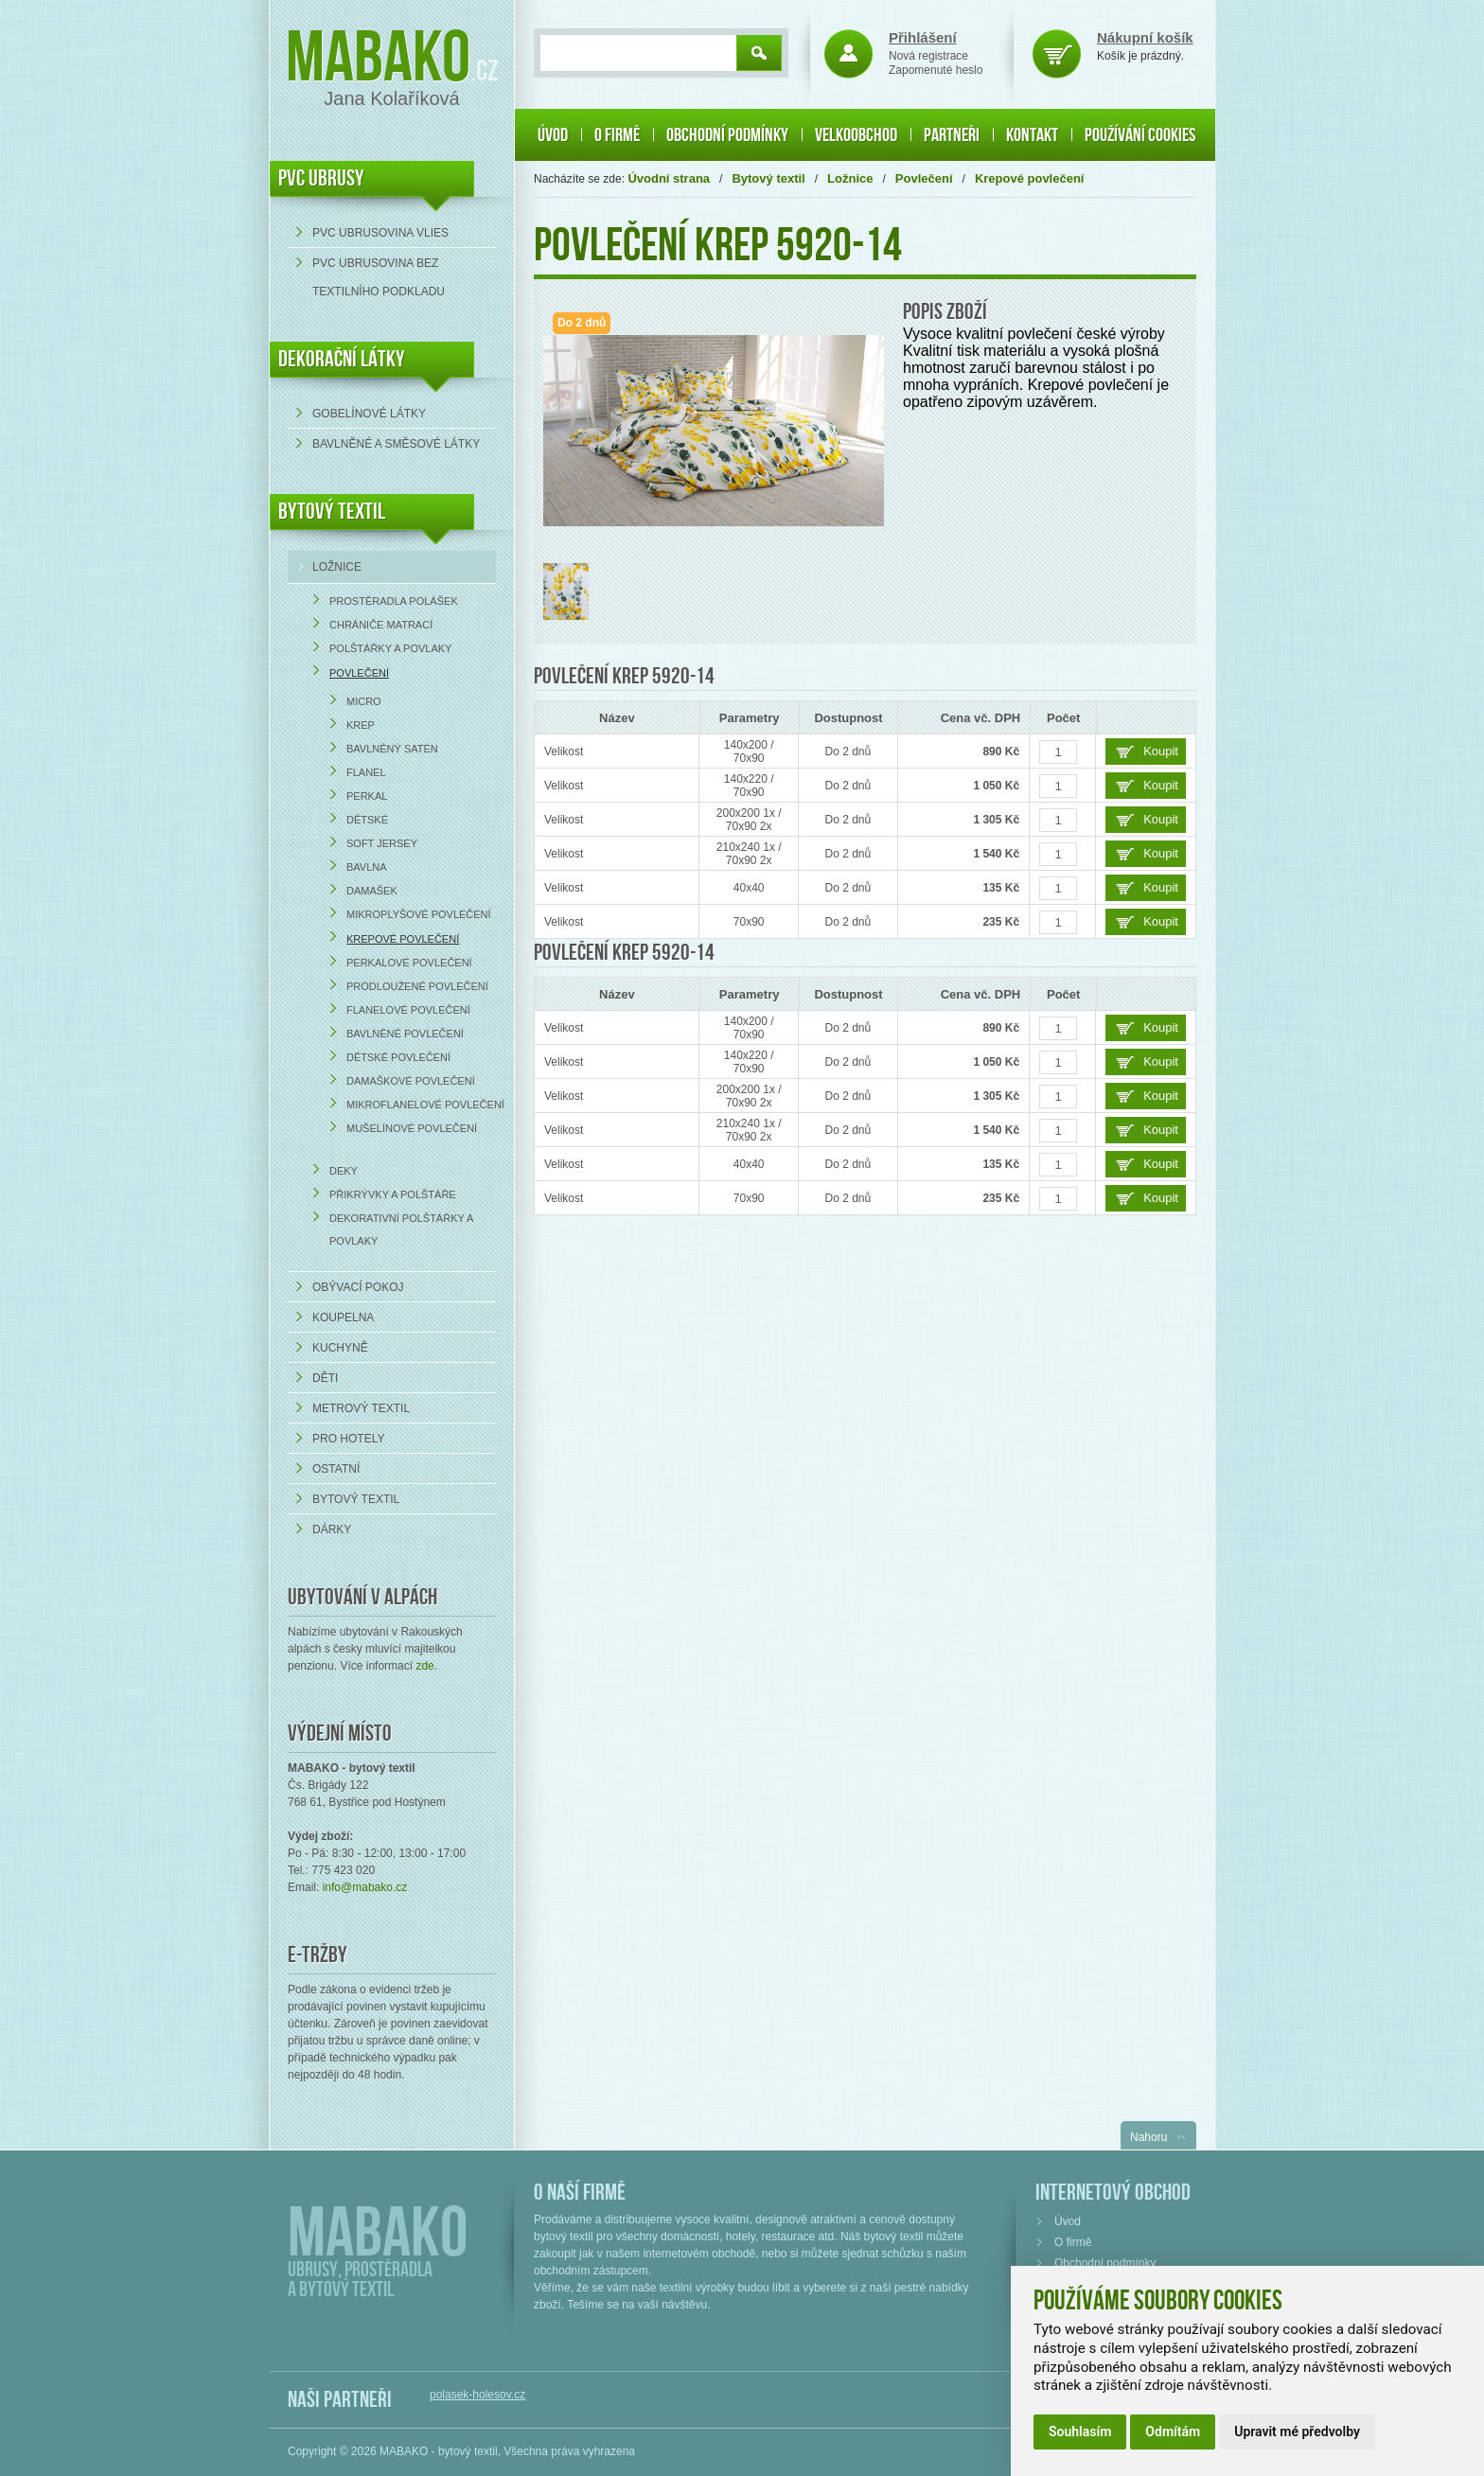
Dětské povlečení (398, 1057)
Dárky (331, 1529)
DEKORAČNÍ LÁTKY (341, 359)
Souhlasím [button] (1080, 2431)
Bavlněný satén (392, 748)
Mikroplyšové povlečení (418, 914)
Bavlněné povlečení (405, 1033)
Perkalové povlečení (409, 962)
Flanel (366, 772)
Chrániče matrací (381, 624)
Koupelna (343, 1317)
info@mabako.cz (365, 1887)
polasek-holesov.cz (477, 2394)
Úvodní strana (668, 178)
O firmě (617, 135)
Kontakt (1032, 135)
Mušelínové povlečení (411, 1128)
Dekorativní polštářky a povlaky (401, 1229)
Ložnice (337, 567)
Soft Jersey (381, 843)
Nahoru (1148, 2137)
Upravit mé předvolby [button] (1297, 2431)
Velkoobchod (856, 135)
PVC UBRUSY (321, 178)
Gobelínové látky (369, 413)
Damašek (372, 890)
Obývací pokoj (357, 1287)
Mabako (378, 59)
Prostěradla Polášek (393, 601)
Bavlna (366, 867)
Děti (325, 1378)
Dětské (367, 819)
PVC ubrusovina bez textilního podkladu (378, 277)
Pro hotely (348, 1438)
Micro (363, 701)
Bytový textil (331, 511)
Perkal (366, 796)
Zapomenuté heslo (935, 70)
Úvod (553, 135)
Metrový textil (361, 1408)
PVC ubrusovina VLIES (380, 232)
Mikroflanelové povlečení (425, 1104)
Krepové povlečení (402, 939)
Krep (360, 725)
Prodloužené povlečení (417, 986)
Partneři (952, 135)
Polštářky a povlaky (390, 648)
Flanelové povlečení (408, 1010)
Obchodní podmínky (727, 135)
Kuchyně (340, 1347)
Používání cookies (1140, 135)
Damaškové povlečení (410, 1081)
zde (424, 1665)
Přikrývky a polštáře (392, 1194)
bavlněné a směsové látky (396, 444)
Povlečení (359, 673)
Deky (343, 1170)
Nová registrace (928, 55)
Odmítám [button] (1172, 2431)
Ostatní (336, 1469)
